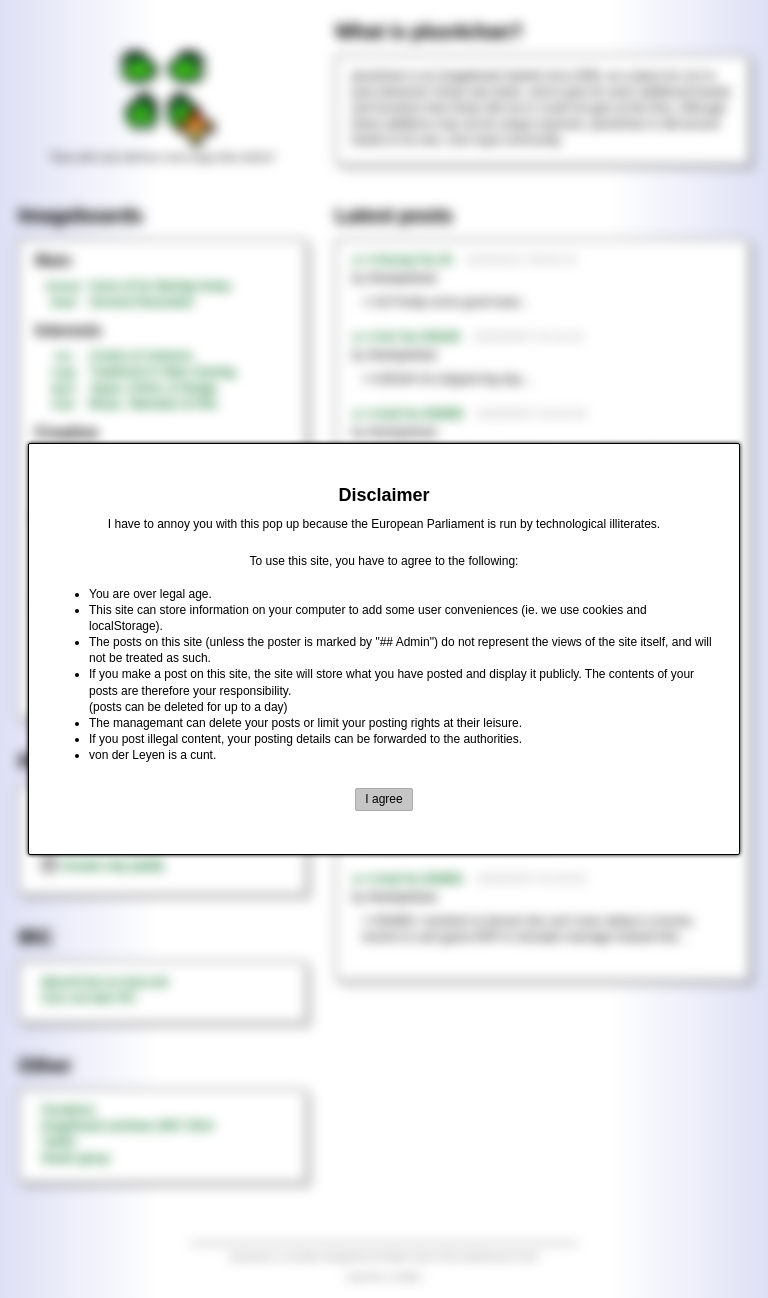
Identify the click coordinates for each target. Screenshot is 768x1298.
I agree (383, 799)
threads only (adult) (102, 866)
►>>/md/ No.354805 (407, 879)
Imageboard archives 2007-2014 (127, 1126)
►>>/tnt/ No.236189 (406, 337)
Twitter (58, 1142)
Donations (68, 1110)
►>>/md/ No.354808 (407, 414)
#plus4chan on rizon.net (104, 982)
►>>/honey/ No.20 (402, 260)
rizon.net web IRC (88, 998)
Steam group (75, 1158)
